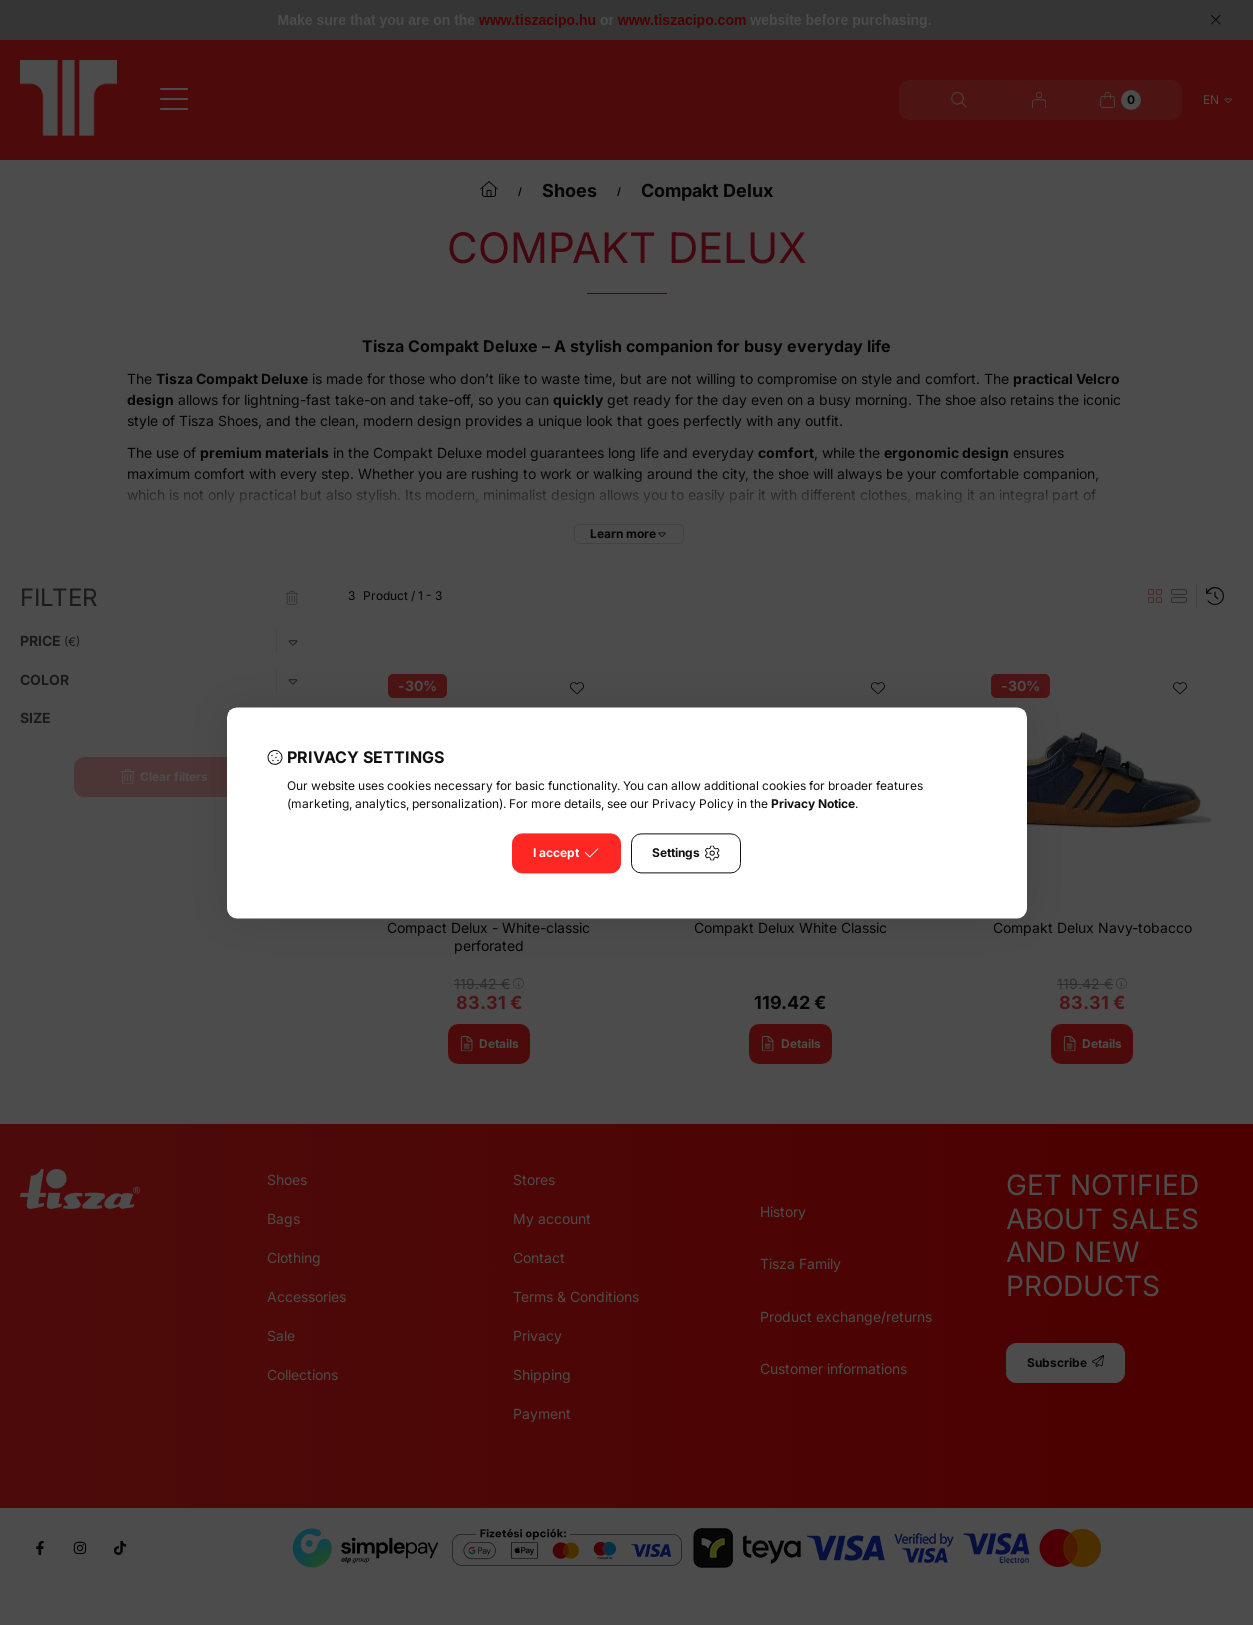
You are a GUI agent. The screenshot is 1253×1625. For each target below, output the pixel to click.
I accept (566, 853)
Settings (686, 853)
